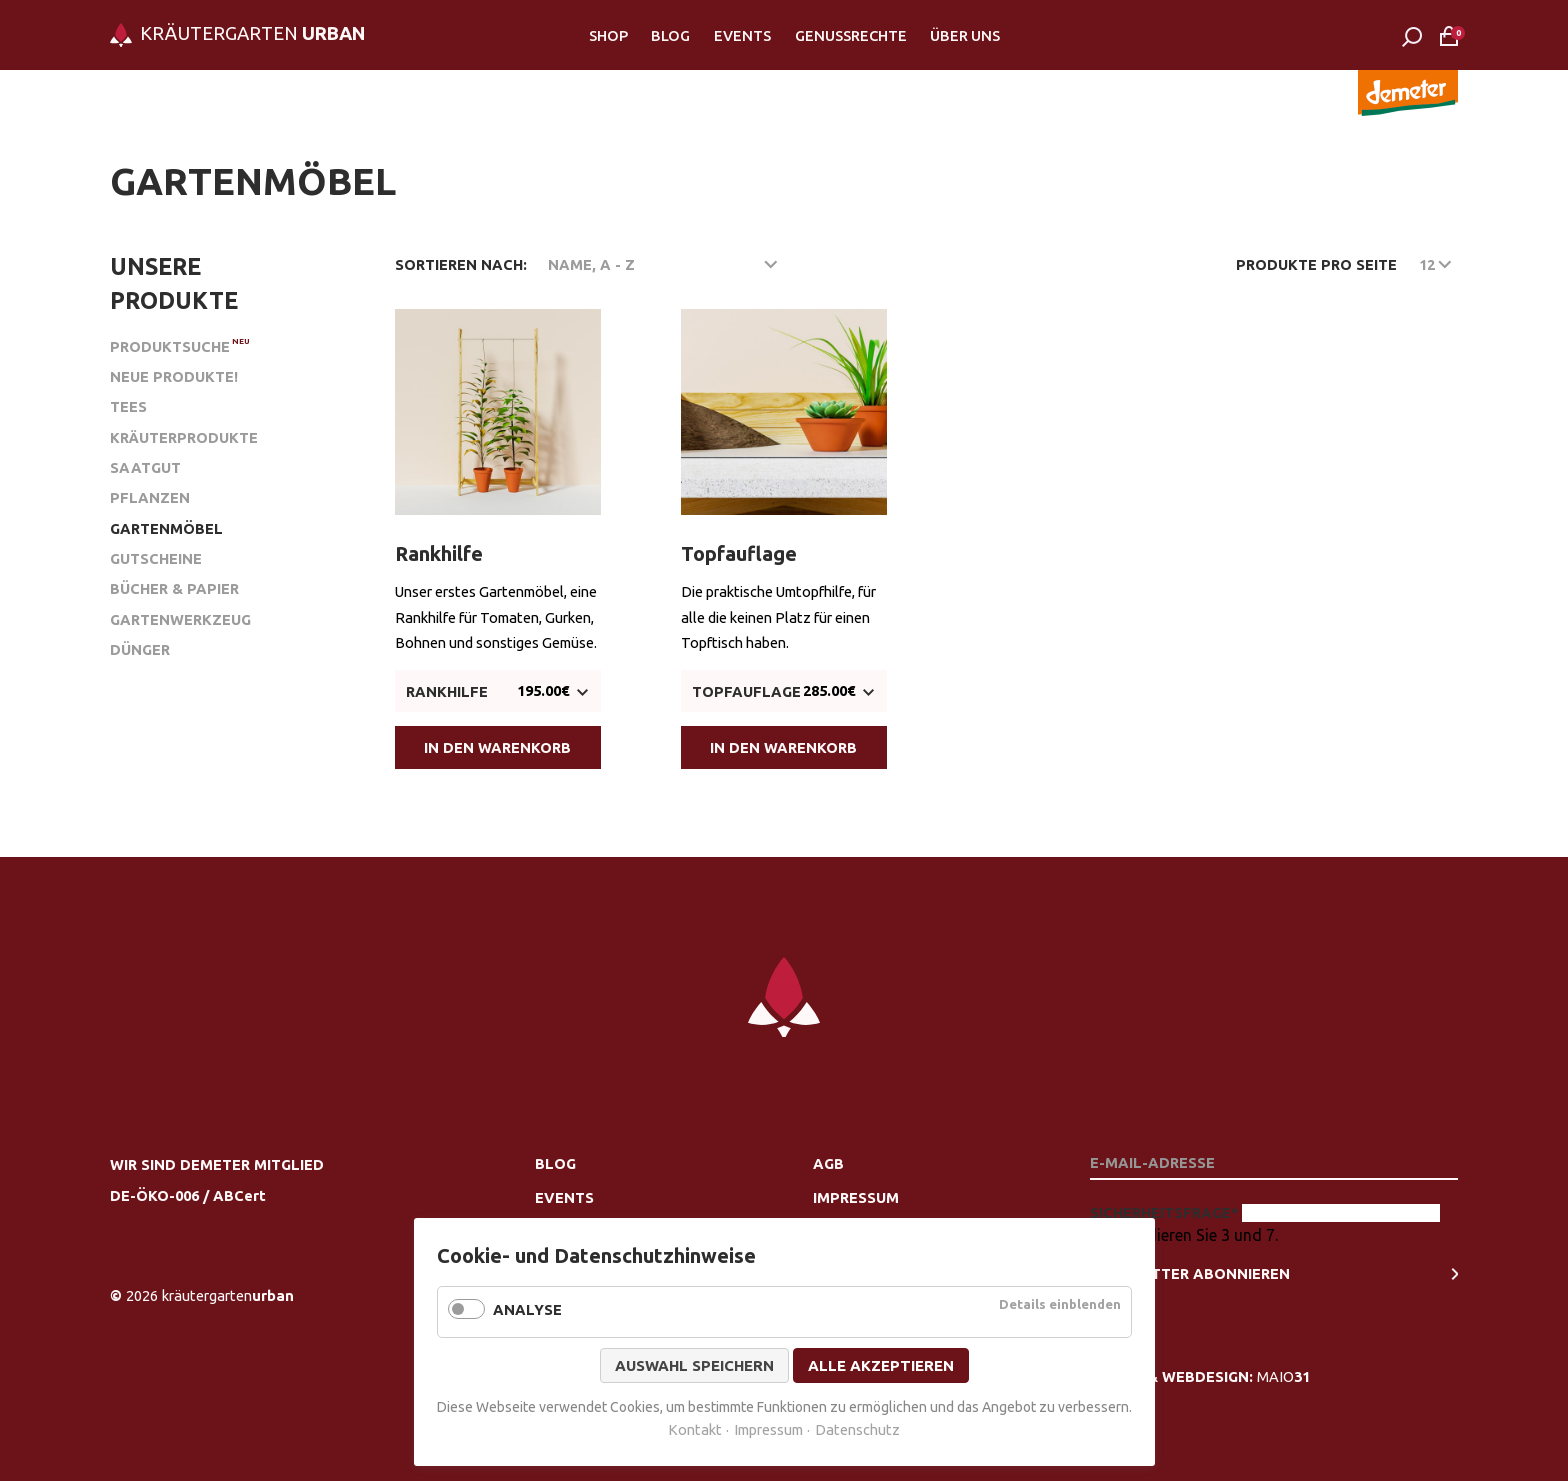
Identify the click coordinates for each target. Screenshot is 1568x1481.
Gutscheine (156, 558)
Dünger (140, 649)
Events (742, 35)
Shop (608, 35)
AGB (828, 1163)
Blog (670, 35)
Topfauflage (739, 553)
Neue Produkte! (174, 376)
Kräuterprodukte (184, 437)
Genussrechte (851, 35)
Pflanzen (150, 497)
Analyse (527, 1309)
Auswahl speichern (694, 1365)
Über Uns (965, 35)
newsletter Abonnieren (1190, 1273)
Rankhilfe (439, 553)
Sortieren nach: (461, 264)
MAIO (1283, 1376)
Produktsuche (170, 346)
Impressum (856, 1197)
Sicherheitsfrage (1166, 1212)
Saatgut (145, 467)
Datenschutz (857, 1429)
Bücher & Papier (174, 588)
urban (228, 1295)
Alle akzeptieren (881, 1365)
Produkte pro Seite (1316, 264)
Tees (128, 406)
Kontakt (695, 1429)
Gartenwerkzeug (180, 619)
